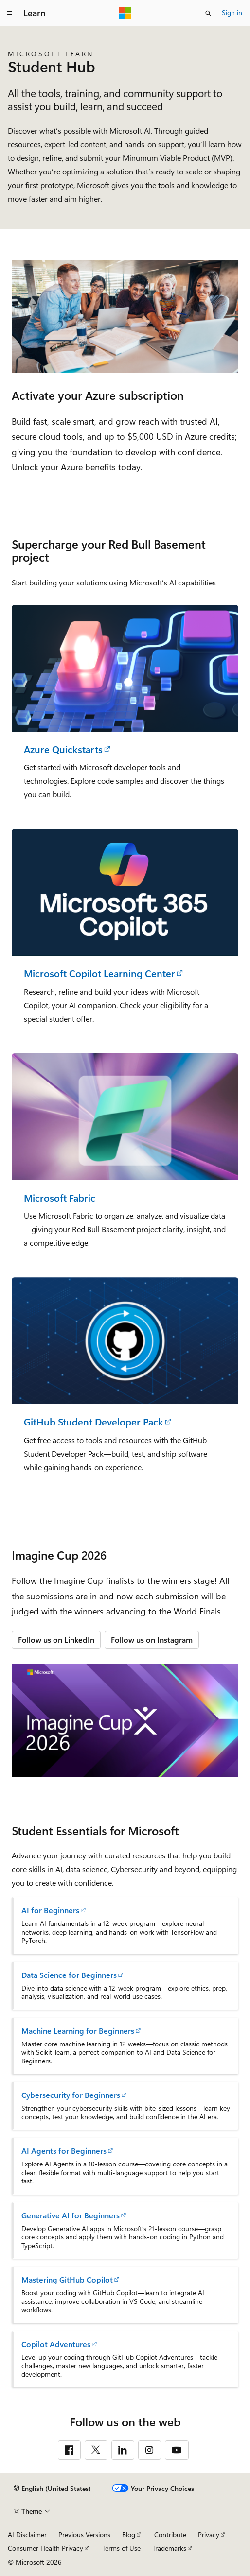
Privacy (208, 2534)
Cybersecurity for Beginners (70, 2095)
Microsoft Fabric (59, 1197)
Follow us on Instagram (152, 1639)
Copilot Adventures (55, 2344)
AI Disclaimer (27, 2534)
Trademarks (169, 2548)
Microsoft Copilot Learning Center (99, 973)
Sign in (232, 12)
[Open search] (208, 13)
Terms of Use (121, 2548)
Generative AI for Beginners (70, 2215)
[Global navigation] (9, 13)
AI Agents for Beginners (64, 2151)
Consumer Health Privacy (45, 2548)
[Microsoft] (125, 13)
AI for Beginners (50, 1910)
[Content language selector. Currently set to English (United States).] (52, 2488)
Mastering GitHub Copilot (67, 2279)
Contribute (170, 2534)
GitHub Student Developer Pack (93, 1421)
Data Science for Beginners (69, 1975)
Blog (128, 2534)
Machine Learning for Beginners (77, 2031)
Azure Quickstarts (63, 749)
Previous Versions (84, 2534)
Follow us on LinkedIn (56, 1639)
